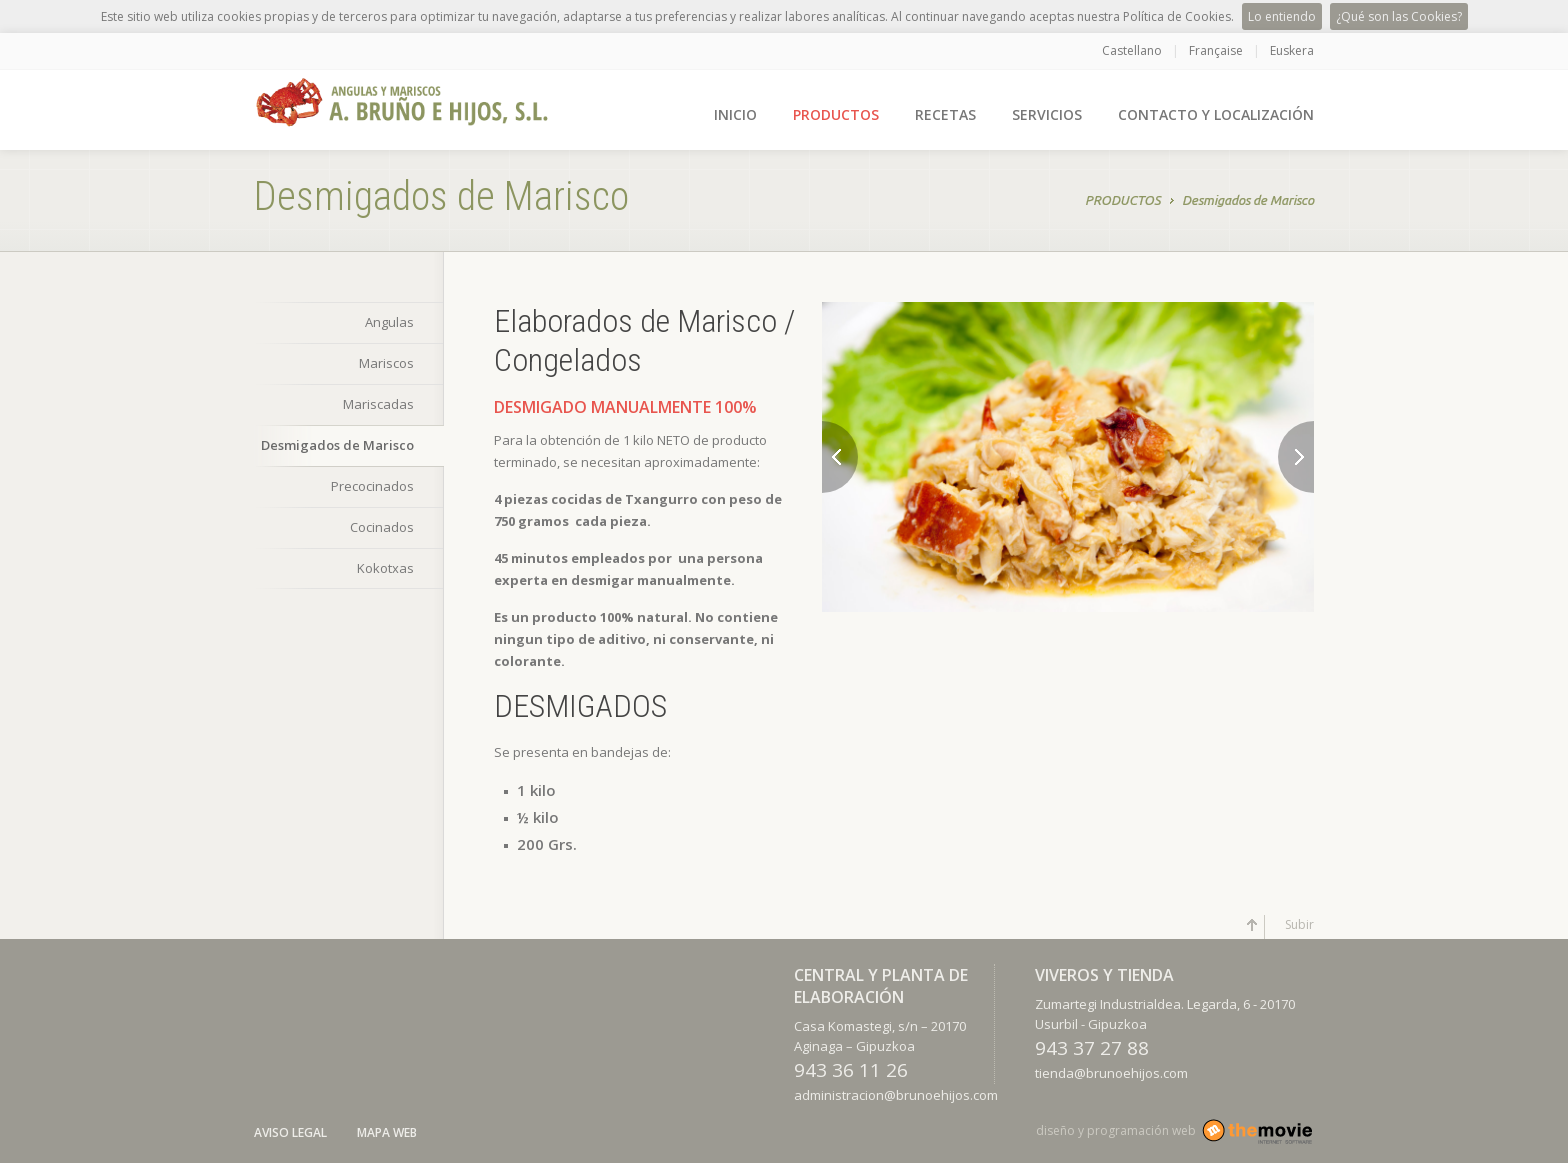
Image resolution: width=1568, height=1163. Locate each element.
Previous (840, 457)
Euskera (1292, 50)
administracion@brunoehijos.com (896, 1095)
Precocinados (372, 486)
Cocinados (382, 527)
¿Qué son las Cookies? (1399, 16)
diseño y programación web (1116, 1130)
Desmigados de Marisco (1248, 202)
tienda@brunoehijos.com (1111, 1073)
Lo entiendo (1282, 16)
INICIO (735, 114)
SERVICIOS (1047, 114)
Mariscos (386, 363)
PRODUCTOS (836, 114)
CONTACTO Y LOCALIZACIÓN (1216, 114)
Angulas (389, 322)
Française (1216, 50)
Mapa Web (387, 1132)
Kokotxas (385, 568)
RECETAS (945, 114)
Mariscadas (378, 404)
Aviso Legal (290, 1132)
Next (1296, 457)
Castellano (1132, 50)
